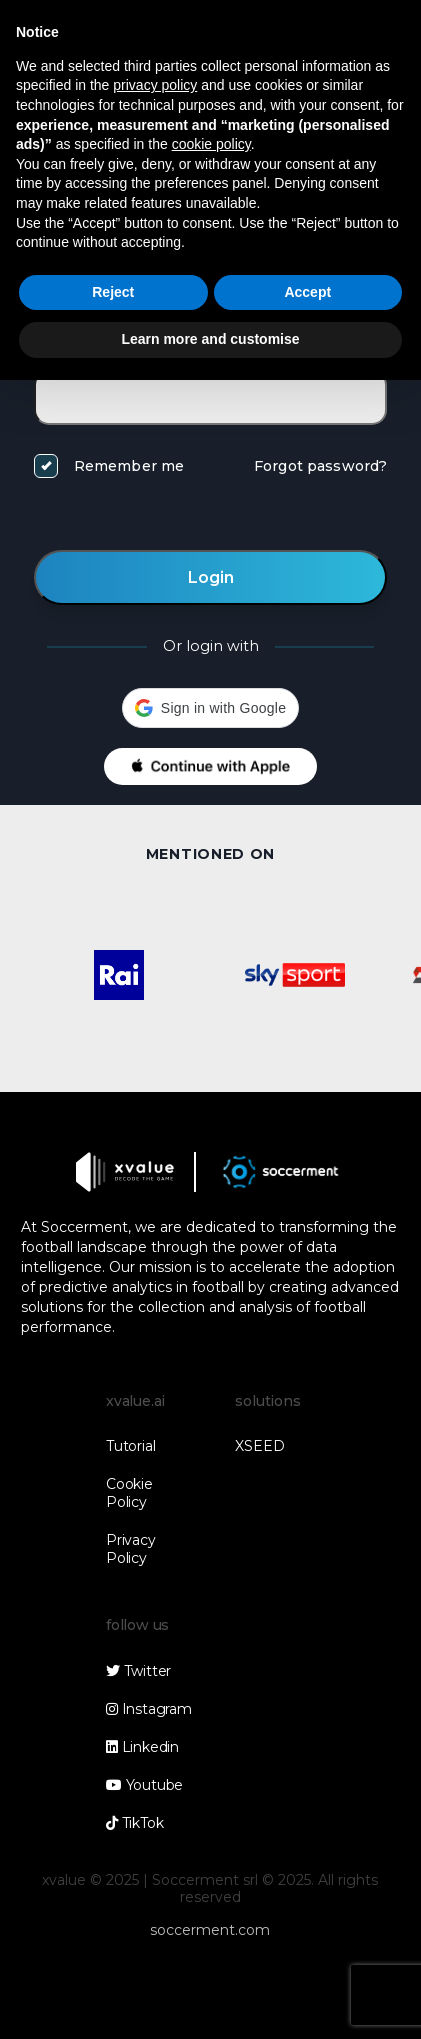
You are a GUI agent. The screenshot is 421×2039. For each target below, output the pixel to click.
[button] (210, 708)
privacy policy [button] (155, 85)
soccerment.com (210, 1930)
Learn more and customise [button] (210, 339)
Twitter (138, 1671)
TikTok (134, 1823)
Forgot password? (320, 466)
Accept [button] (307, 292)
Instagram (148, 1709)
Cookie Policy (129, 1493)
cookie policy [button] (211, 144)
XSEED (259, 1446)
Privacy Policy (130, 1549)
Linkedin (142, 1747)
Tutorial (130, 1446)
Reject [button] (113, 292)
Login (211, 577)
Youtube (144, 1785)
